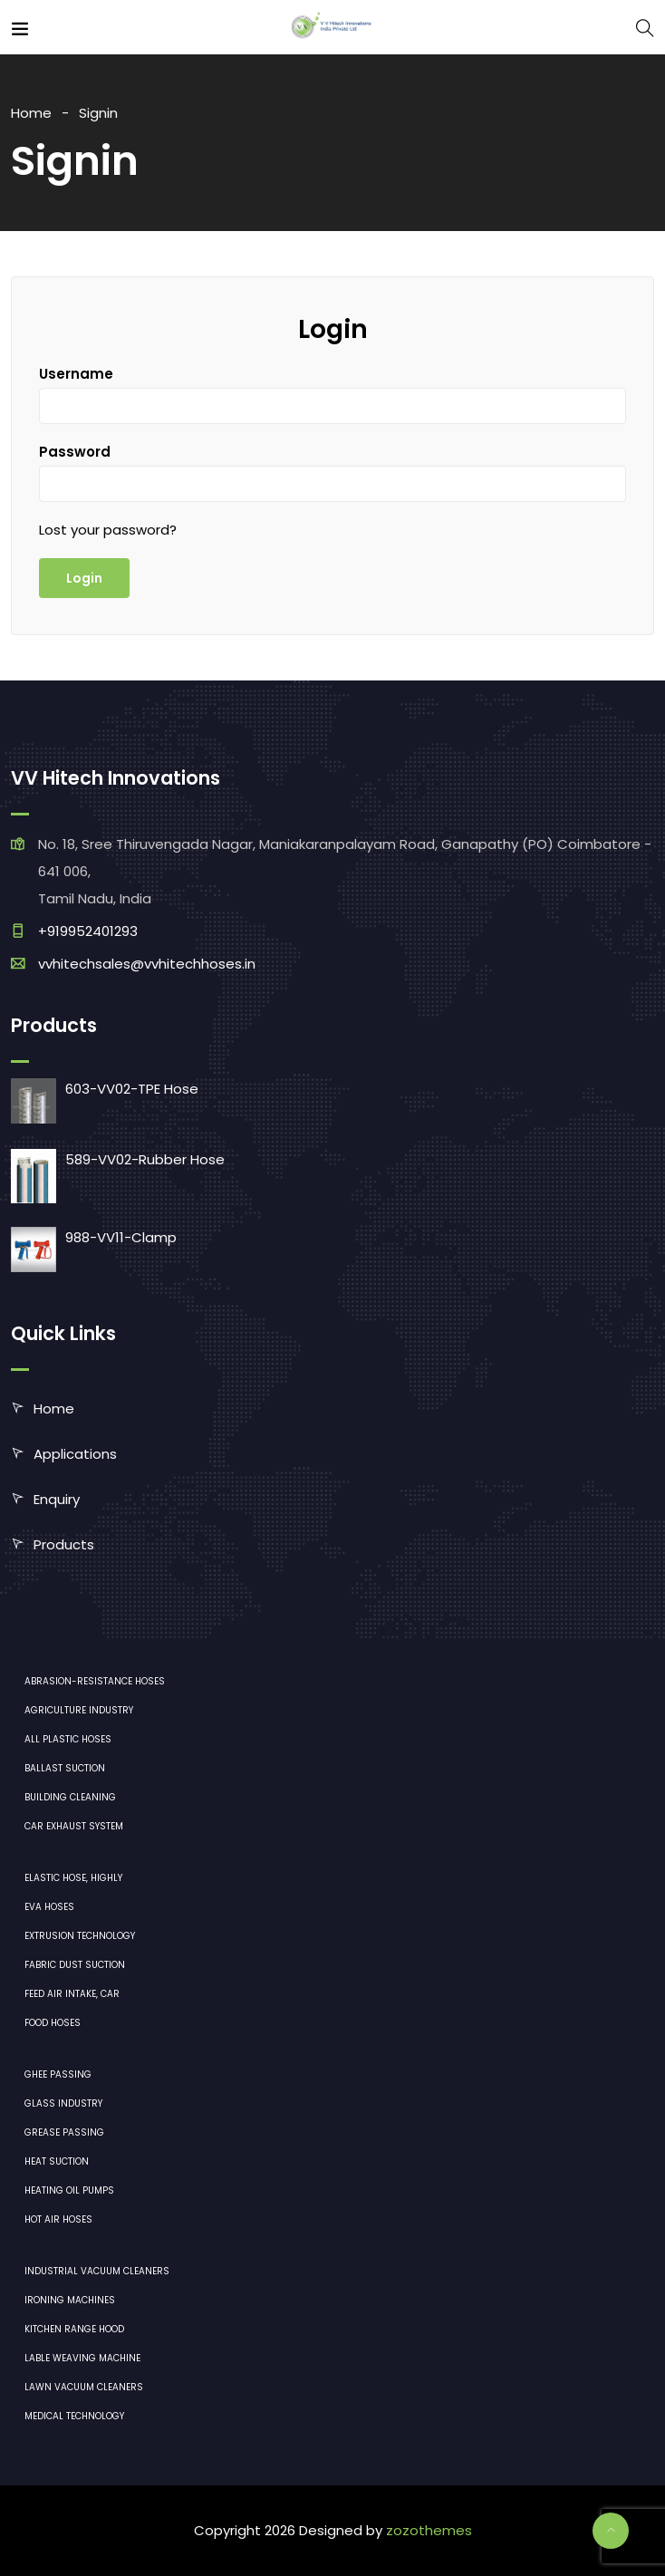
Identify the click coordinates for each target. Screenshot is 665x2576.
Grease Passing (64, 2132)
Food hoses (52, 2023)
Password (75, 451)
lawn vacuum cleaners (83, 2387)
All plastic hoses (67, 1739)
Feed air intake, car (72, 1994)
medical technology (74, 2416)
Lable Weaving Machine (82, 2358)
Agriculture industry (78, 1710)
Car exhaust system (73, 1826)
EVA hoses (49, 1907)
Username (76, 373)
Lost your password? (108, 529)
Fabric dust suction (74, 1965)
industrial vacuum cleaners (96, 2271)
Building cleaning (70, 1797)
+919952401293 (88, 931)
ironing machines (69, 2300)
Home (31, 112)
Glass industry (63, 2103)
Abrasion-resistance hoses (94, 1681)
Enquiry (57, 1499)
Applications (75, 1453)
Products (64, 1544)
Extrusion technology (79, 1936)
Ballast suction (64, 1768)
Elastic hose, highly (73, 1878)
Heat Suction (56, 2161)
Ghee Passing (58, 2074)
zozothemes (429, 2530)
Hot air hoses (58, 2219)
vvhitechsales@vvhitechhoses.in (146, 963)
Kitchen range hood (74, 2329)
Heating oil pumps (69, 2190)
